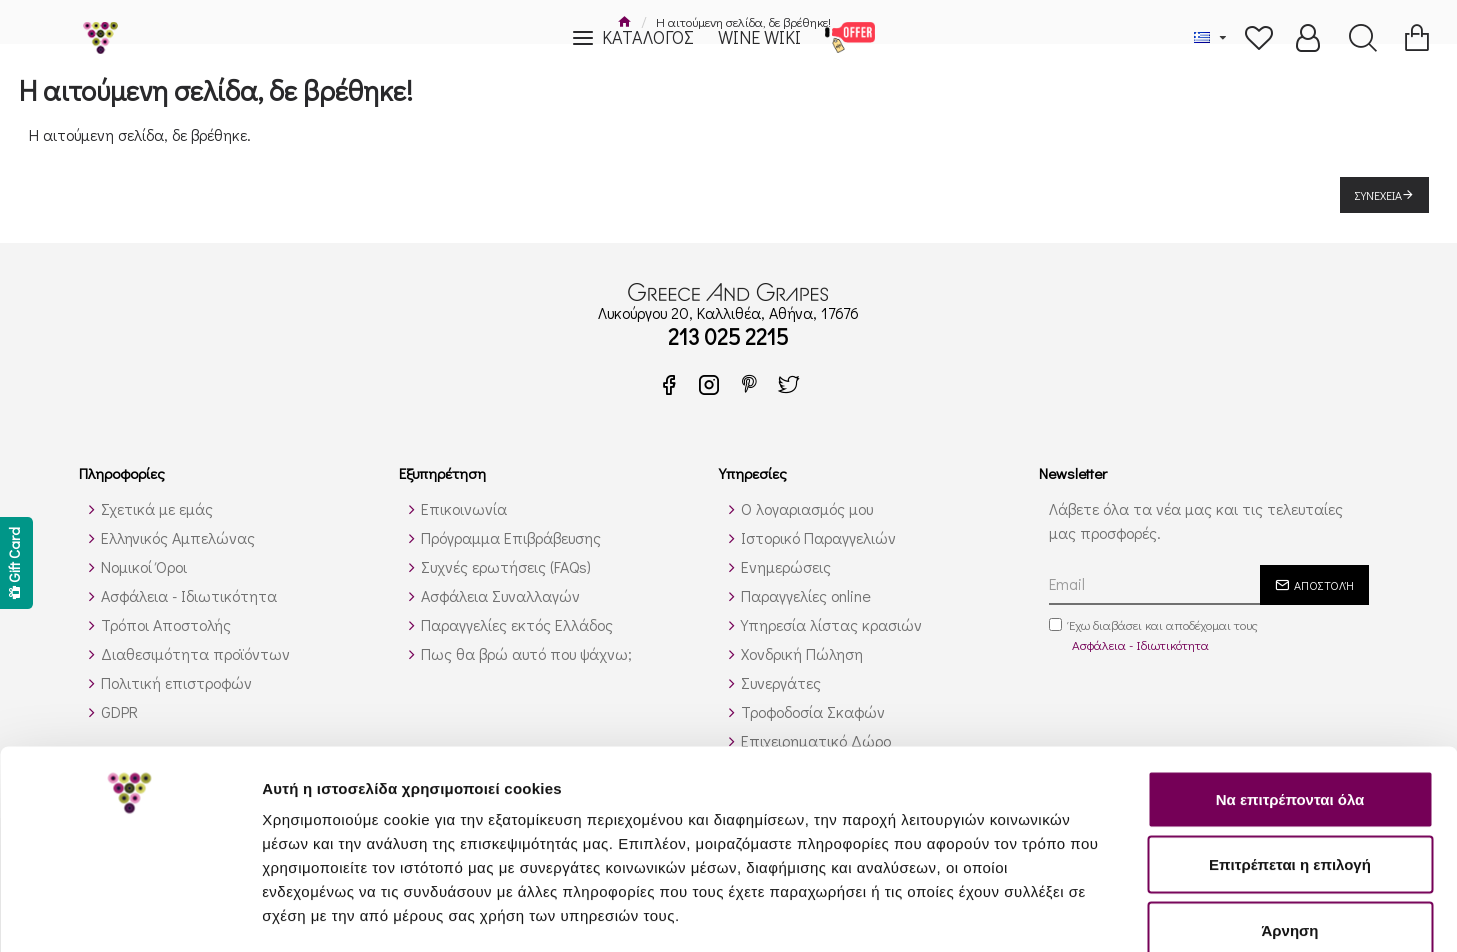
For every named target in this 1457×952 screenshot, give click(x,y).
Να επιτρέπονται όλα (1290, 689)
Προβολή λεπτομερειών (1188, 912)
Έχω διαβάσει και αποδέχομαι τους (1153, 635)
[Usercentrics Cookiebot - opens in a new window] (129, 913)
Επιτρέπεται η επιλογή (1290, 755)
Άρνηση (1289, 820)
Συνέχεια (1378, 195)
